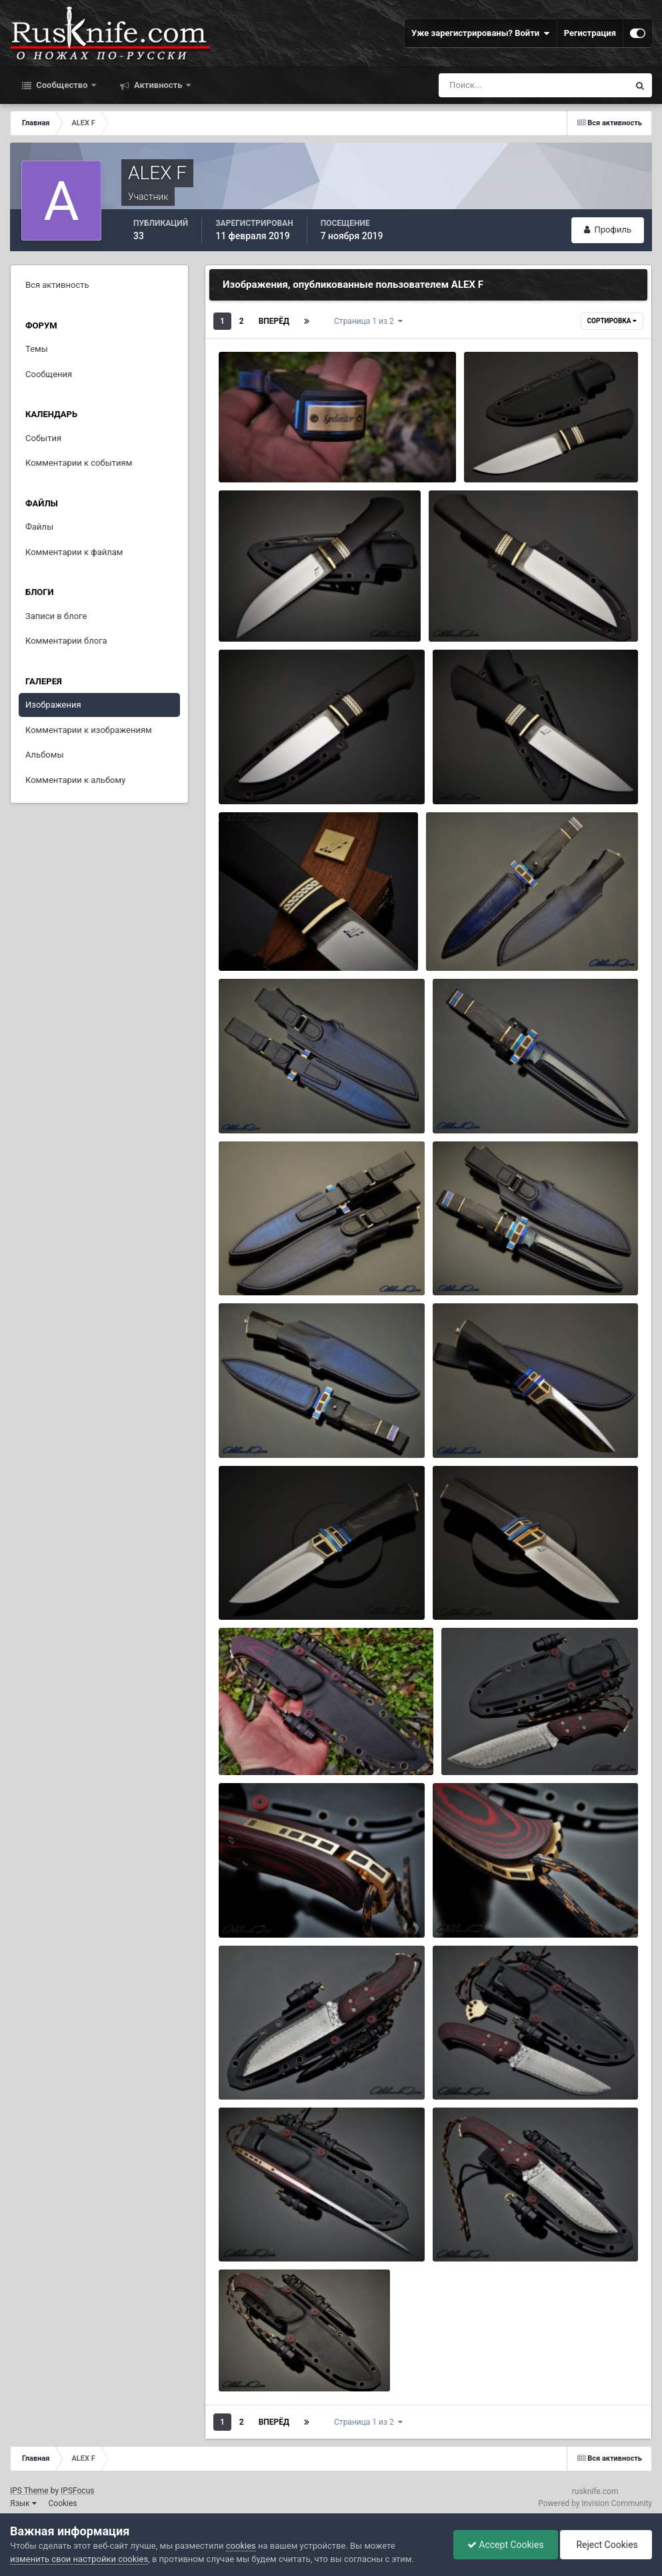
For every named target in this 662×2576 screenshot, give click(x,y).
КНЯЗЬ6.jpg (496, 451)
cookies (241, 2546)
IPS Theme (29, 2490)
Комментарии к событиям (78, 463)
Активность (158, 85)
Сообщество (62, 85)
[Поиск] (509, 85)
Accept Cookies (505, 2544)
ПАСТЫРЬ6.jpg (257, 2069)
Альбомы (44, 755)
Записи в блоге (56, 616)
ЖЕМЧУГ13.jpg (258, 1102)
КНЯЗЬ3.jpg (251, 773)
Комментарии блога (66, 641)
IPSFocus (77, 2490)
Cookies (63, 2503)
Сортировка (612, 320)
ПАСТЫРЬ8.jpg (257, 1907)
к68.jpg (242, 451)
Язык (23, 2503)
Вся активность (57, 285)
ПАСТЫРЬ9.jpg (480, 1744)
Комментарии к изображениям (88, 730)
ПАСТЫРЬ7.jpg (471, 1907)
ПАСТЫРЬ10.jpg (260, 1744)
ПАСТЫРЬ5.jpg (471, 2069)
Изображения (53, 705)
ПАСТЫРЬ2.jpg (257, 2360)
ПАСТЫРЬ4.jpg (257, 2231)
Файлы (39, 527)
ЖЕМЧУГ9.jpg (255, 1427)
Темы (36, 349)
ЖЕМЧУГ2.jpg (255, 1589)
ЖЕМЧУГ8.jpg (469, 1427)
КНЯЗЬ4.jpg (461, 611)
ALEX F (269, 467)
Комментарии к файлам (74, 552)
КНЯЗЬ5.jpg (251, 611)
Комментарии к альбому (75, 780)
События (43, 438)
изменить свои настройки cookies (79, 2559)
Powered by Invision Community (595, 2503)
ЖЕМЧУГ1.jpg (469, 1589)
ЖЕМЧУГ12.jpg (472, 1102)
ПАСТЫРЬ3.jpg (471, 2231)
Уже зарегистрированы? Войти (480, 33)
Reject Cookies (606, 2544)
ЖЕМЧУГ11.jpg (258, 1264)
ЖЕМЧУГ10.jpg (472, 1264)
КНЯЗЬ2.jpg (465, 773)
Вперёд (274, 321)
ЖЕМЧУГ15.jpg (465, 941)
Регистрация (590, 33)
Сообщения (48, 374)
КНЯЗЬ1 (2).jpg (257, 941)
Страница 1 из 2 (368, 321)
